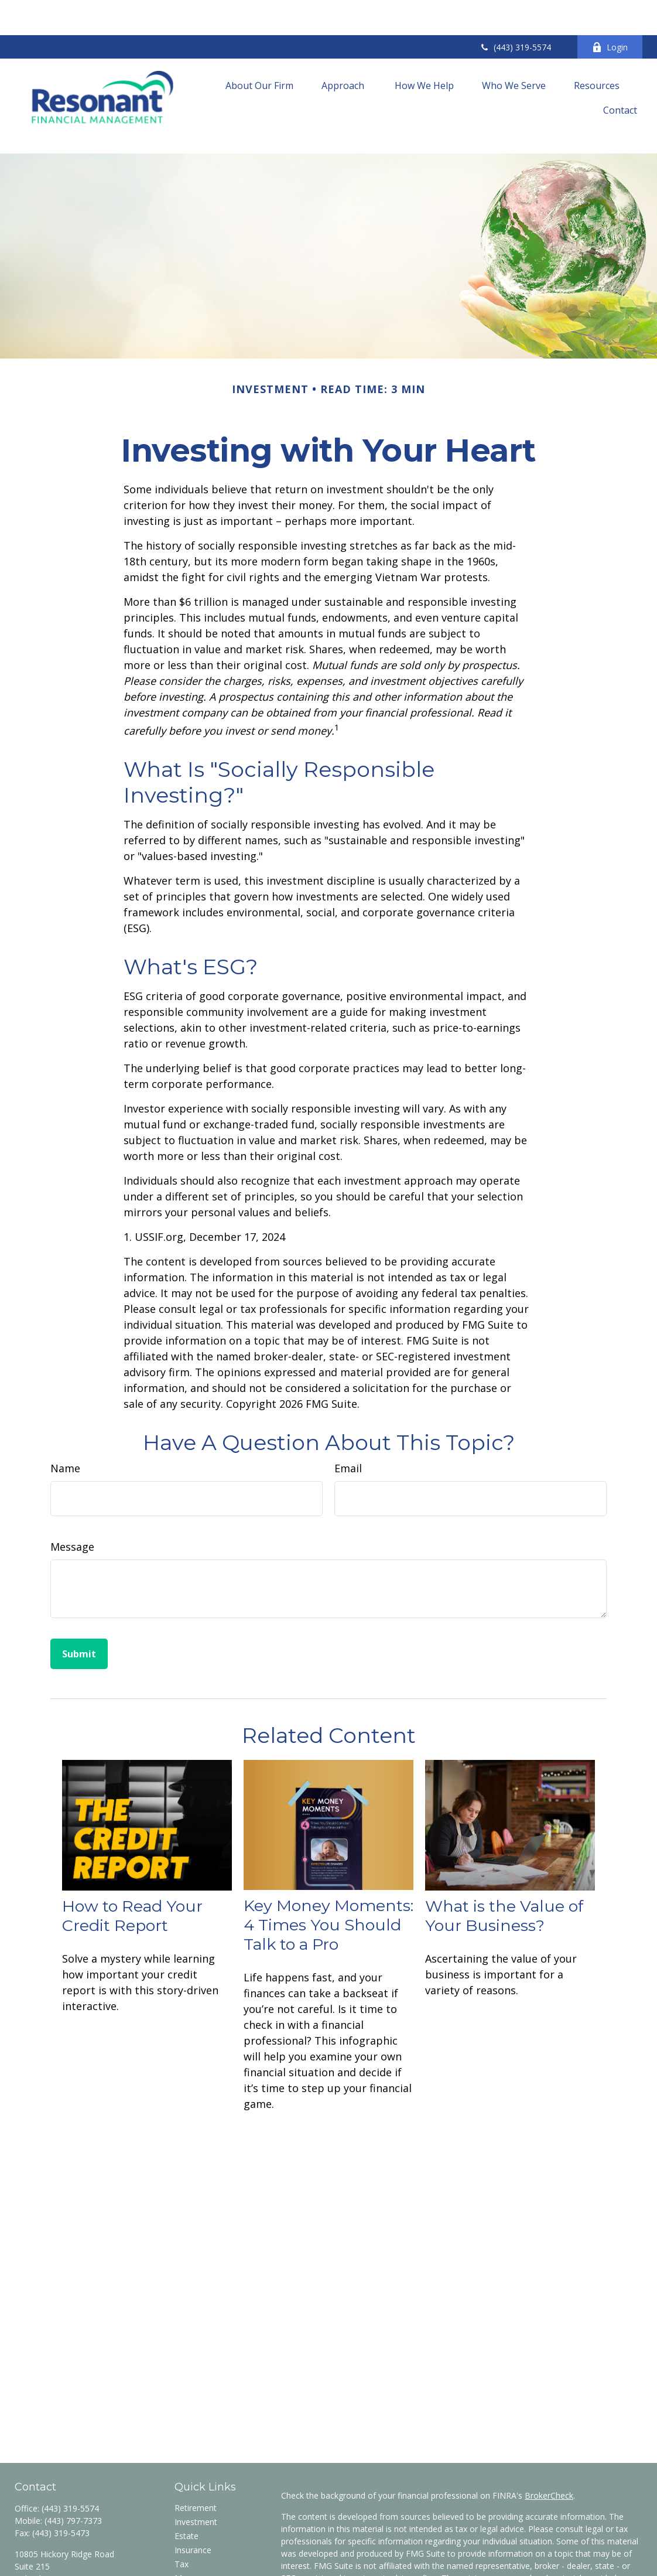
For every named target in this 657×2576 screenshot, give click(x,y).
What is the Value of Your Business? (504, 1861)
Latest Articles (201, 2552)
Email (348, 1414)
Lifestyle (190, 2538)
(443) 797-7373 (73, 2466)
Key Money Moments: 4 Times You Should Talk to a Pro (328, 1871)
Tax (181, 2510)
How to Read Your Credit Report (132, 1861)
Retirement (195, 2453)
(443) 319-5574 (515, 12)
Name (65, 1414)
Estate (186, 2482)
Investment (195, 2467)
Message (72, 1493)
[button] (259, 49)
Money (187, 2524)
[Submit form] (79, 1600)
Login (610, 12)
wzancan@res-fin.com (56, 2545)
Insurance (192, 2496)
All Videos (192, 2566)
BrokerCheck (549, 2441)
